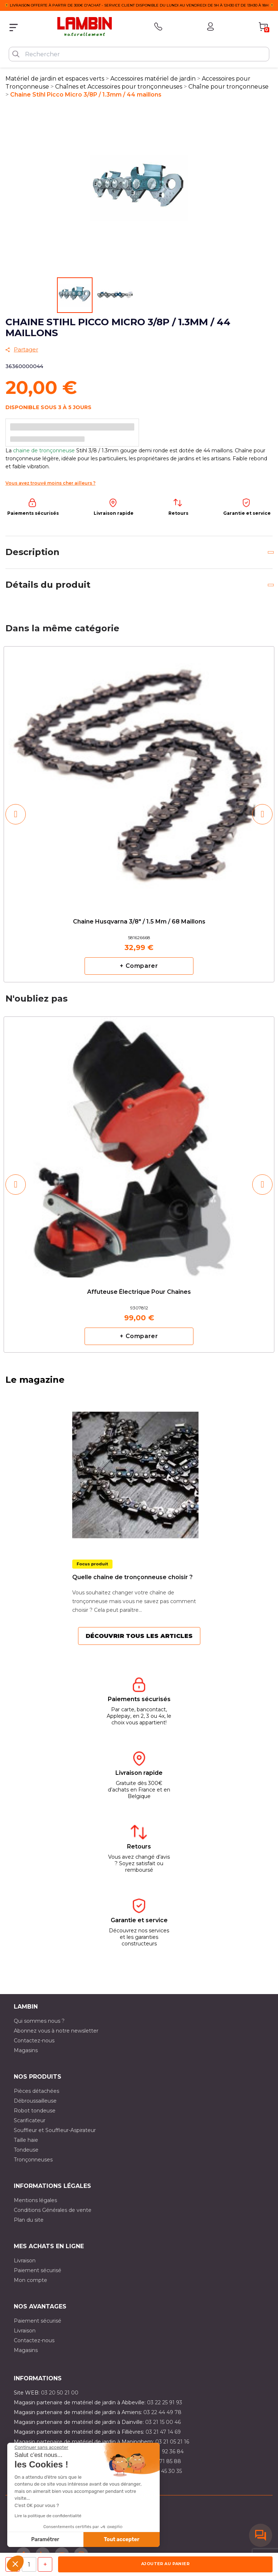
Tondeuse (26, 2150)
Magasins (26, 2050)
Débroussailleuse (35, 2101)
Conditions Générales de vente (52, 2210)
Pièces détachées (36, 2091)
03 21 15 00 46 (163, 2422)
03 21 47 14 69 (163, 2432)
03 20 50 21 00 (59, 2392)
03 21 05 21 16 (172, 2441)
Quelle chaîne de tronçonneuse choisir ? (132, 1577)
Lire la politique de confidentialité (48, 2515)
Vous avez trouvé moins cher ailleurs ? (50, 483)
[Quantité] (29, 2564)
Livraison (25, 2260)
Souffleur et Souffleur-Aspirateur (55, 2130)
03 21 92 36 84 (165, 2451)
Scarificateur (29, 2120)
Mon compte (30, 2280)
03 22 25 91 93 (164, 2402)
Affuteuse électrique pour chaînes (139, 1292)
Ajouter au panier (165, 2563)
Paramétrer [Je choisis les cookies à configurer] (45, 2539)
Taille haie (26, 2140)
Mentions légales (35, 2200)
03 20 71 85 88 (162, 2461)
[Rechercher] (139, 54)
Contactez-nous (34, 2040)
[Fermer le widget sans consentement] (41, 2447)
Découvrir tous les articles (139, 1636)
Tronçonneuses (33, 2159)
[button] (15, 2563)
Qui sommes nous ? (39, 2021)
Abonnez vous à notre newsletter (56, 2030)
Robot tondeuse (35, 2110)
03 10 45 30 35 (164, 2471)
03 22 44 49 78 (162, 2412)
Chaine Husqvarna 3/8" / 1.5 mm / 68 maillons (139, 921)
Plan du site (29, 2220)
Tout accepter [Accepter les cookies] (121, 2539)
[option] (139, 814)
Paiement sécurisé (37, 2270)
